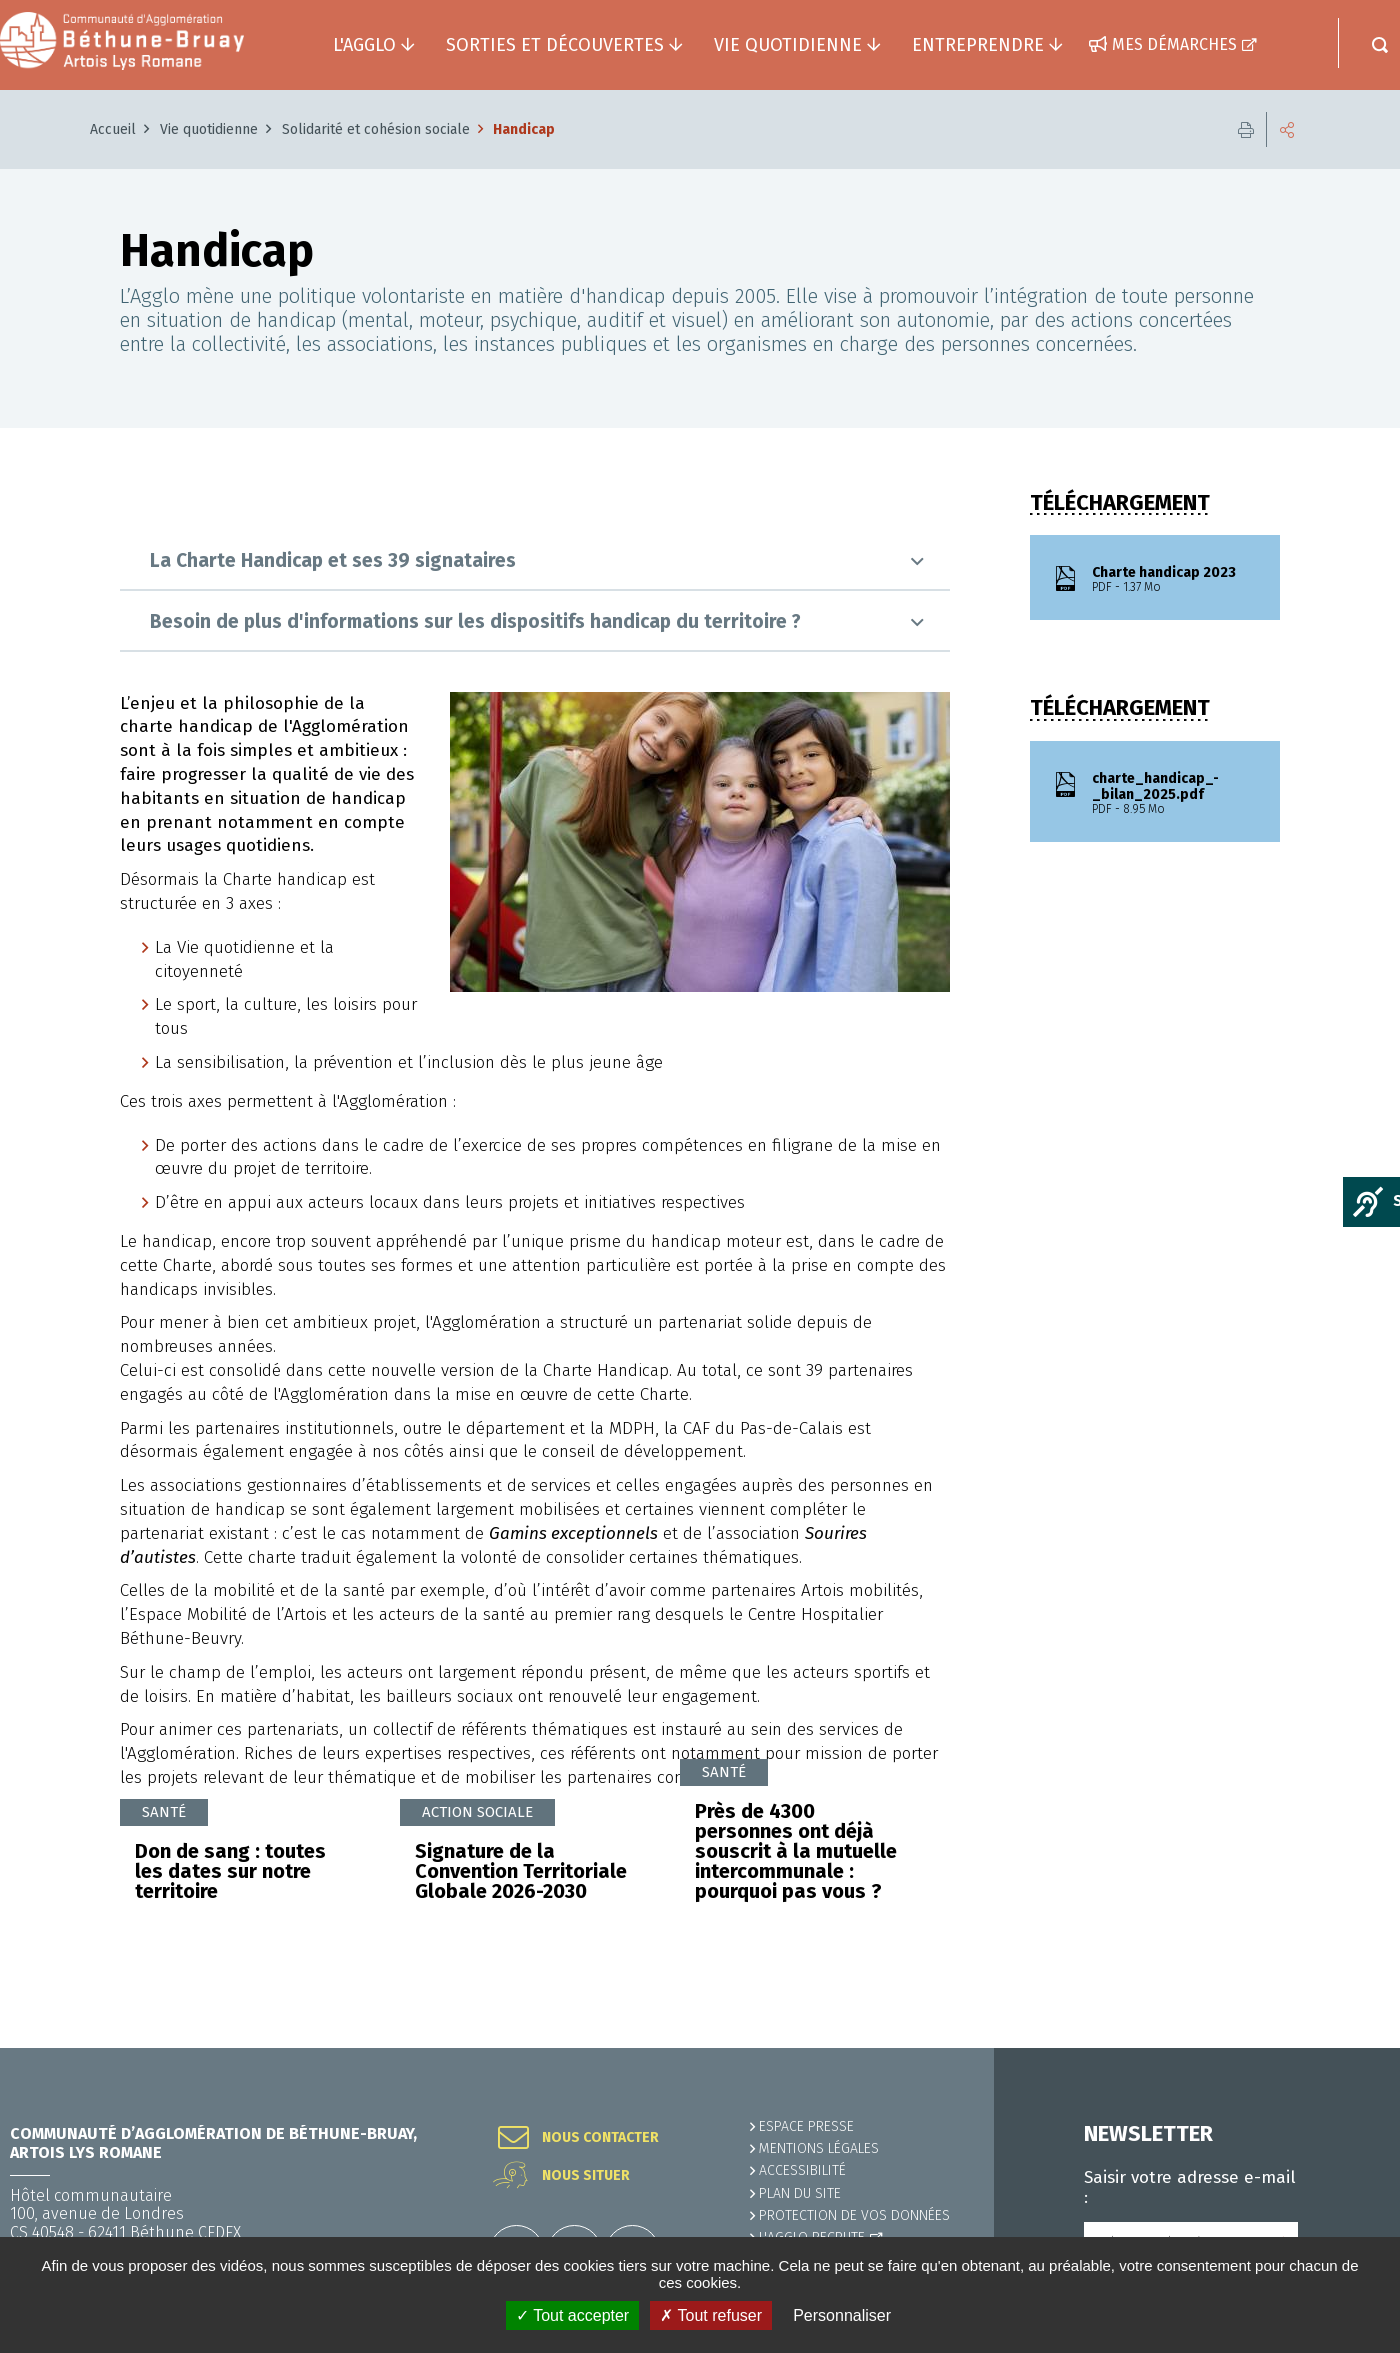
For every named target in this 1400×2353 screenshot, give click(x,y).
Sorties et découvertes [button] (555, 45)
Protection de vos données (854, 2215)
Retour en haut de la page (1340, 2048)
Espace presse (806, 2126)
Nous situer (586, 2176)
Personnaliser (842, 2315)
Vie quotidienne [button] (788, 45)
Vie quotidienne (209, 129)
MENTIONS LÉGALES (819, 2148)
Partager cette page (1287, 129)
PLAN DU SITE (800, 2193)
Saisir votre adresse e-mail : (1190, 2188)
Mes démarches (1174, 44)
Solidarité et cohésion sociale (376, 129)
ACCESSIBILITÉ (802, 2170)
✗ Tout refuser (711, 2315)
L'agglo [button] (364, 45)
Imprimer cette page (1246, 129)
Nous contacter (600, 2138)
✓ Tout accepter (572, 2315)
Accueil (113, 129)
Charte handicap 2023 (1174, 580)
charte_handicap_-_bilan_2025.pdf (1174, 794)
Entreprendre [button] (978, 45)
